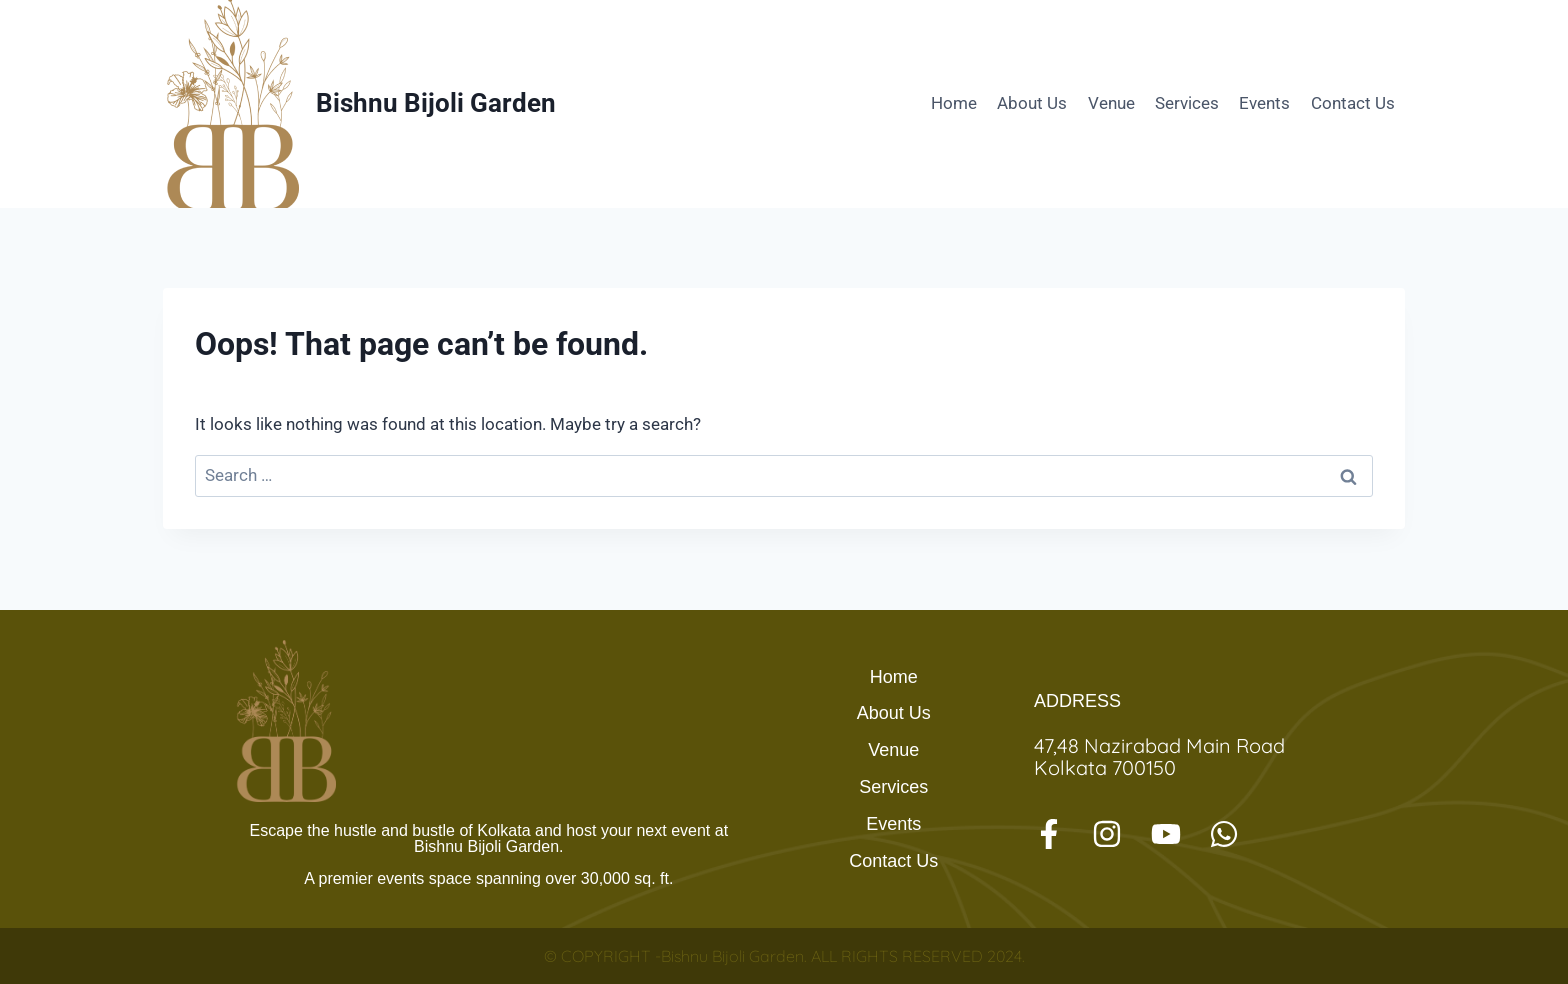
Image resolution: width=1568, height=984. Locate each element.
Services (1187, 103)
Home (954, 103)
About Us (1032, 103)
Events (1264, 103)
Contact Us (1353, 103)
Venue (1111, 103)
